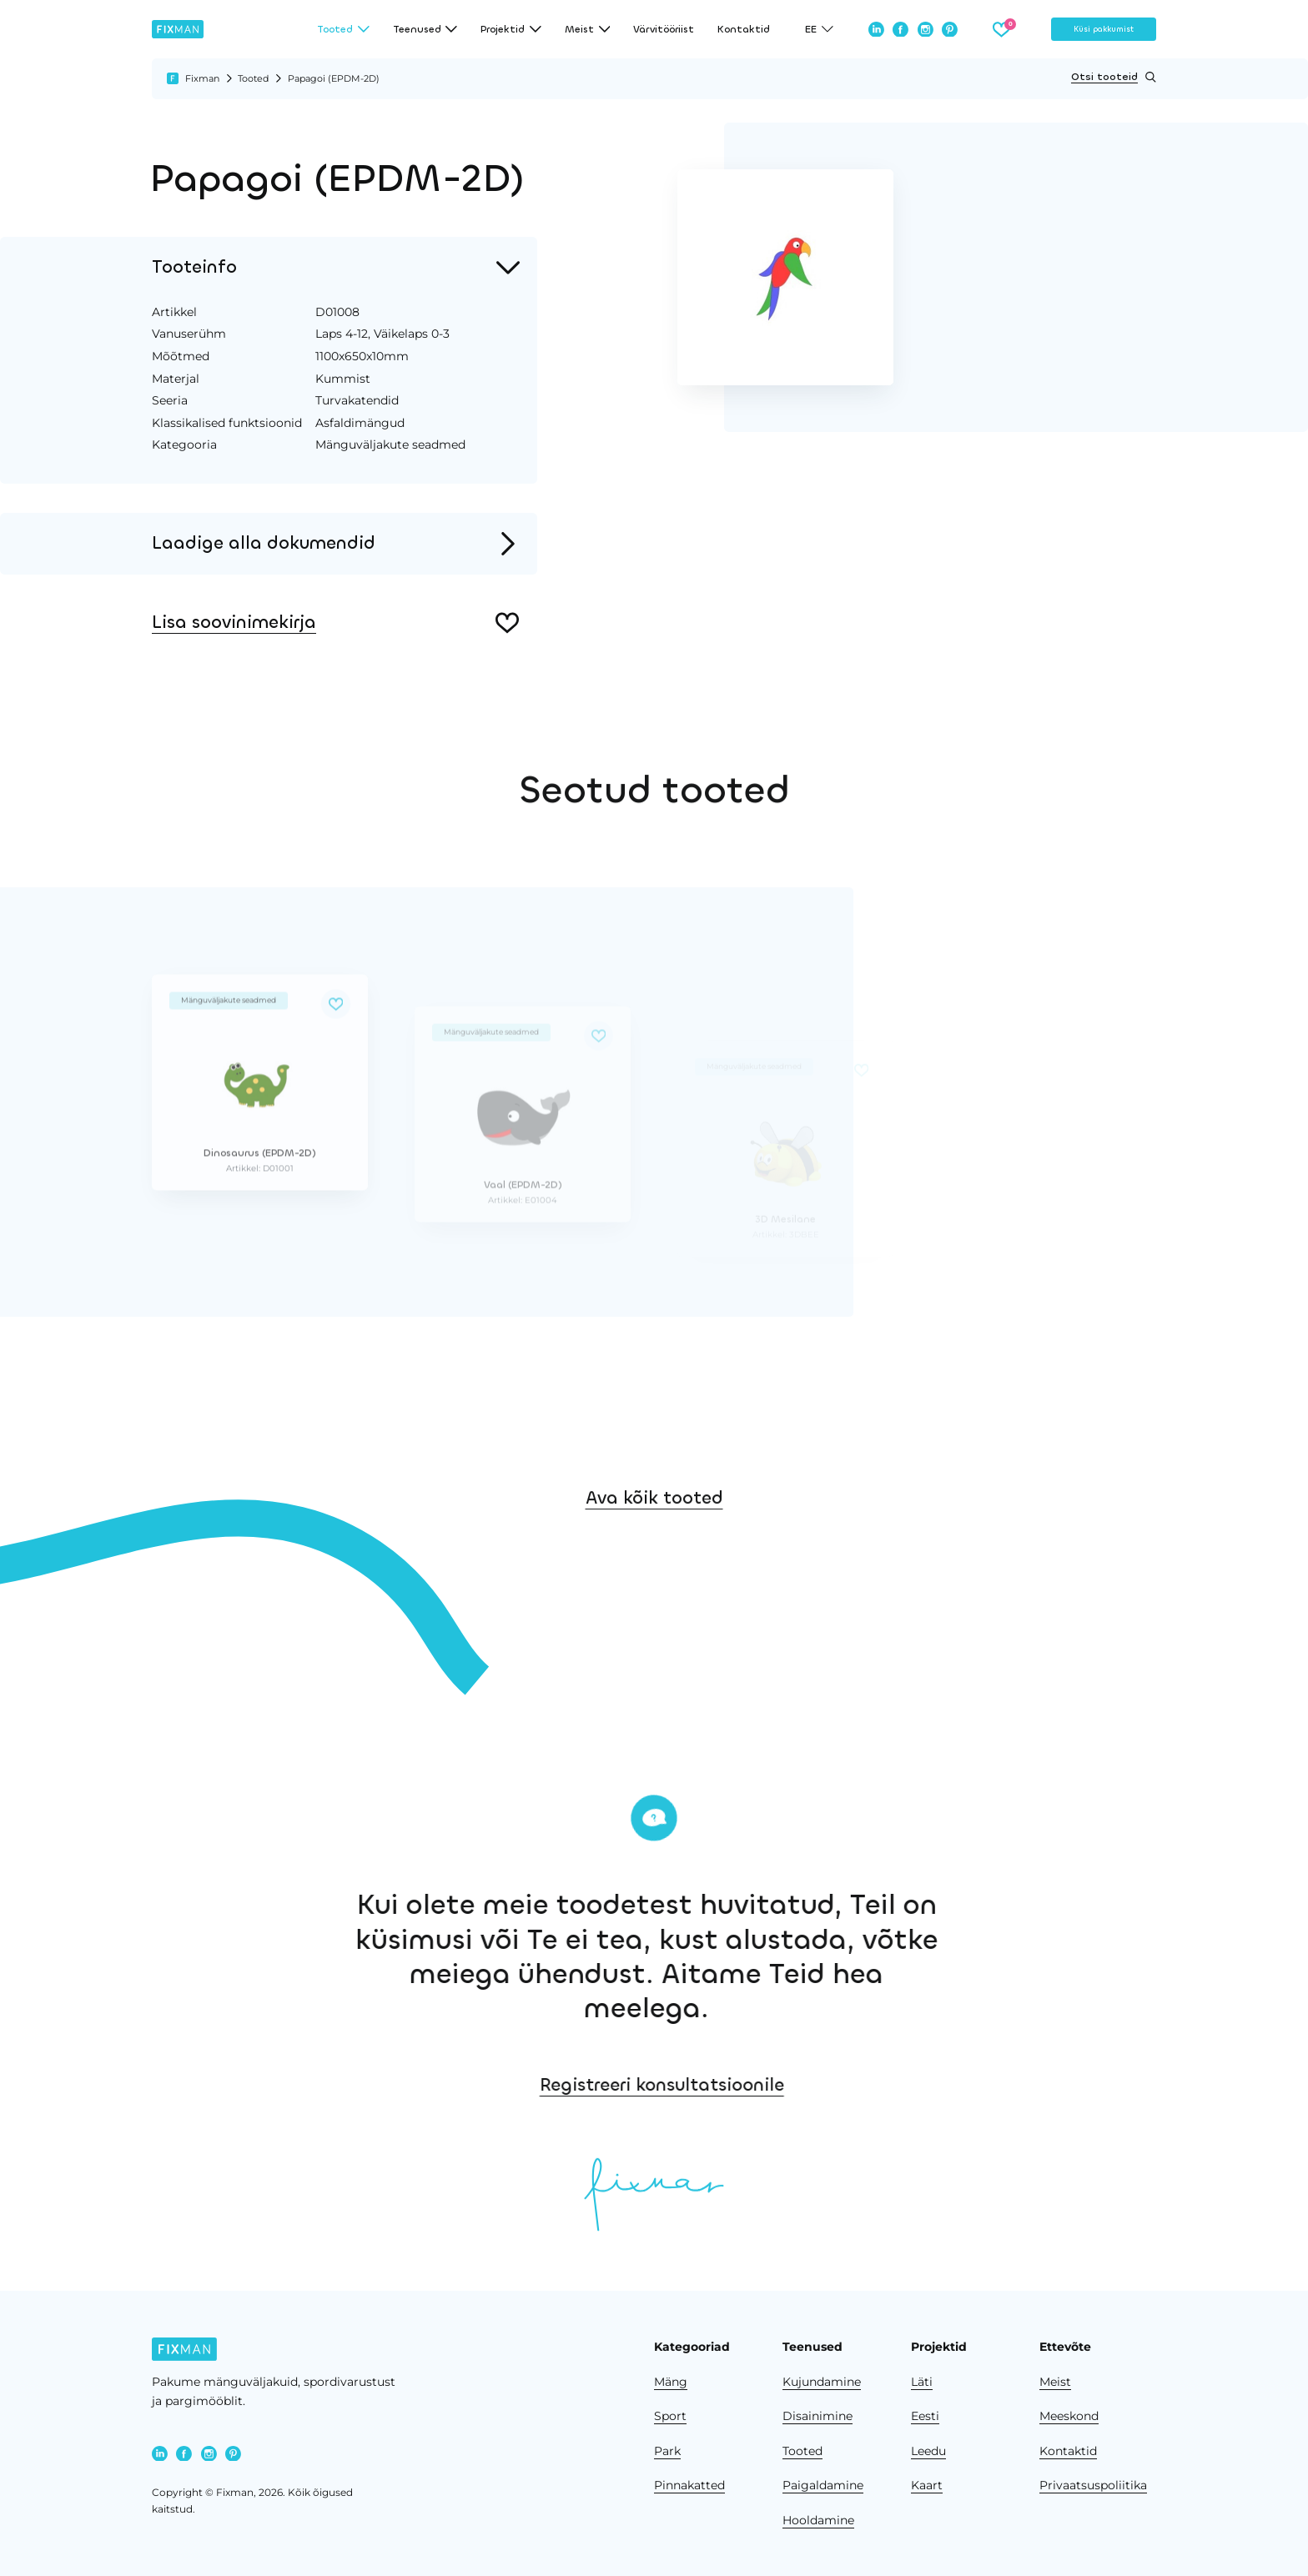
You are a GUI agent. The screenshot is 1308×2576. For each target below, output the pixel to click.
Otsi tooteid (1113, 77)
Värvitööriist (663, 29)
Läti (922, 2381)
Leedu (928, 2451)
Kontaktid (743, 29)
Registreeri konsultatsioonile (927, 2084)
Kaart (927, 2485)
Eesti (925, 2416)
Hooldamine (818, 2520)
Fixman (202, 78)
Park (667, 2451)
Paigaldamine (822, 2485)
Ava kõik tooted (654, 1586)
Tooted (253, 78)
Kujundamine (821, 2381)
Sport (670, 2416)
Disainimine (817, 2416)
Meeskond (1069, 2416)
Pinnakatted (689, 2485)
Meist (1055, 2381)
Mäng (670, 2381)
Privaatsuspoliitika (1093, 2485)
